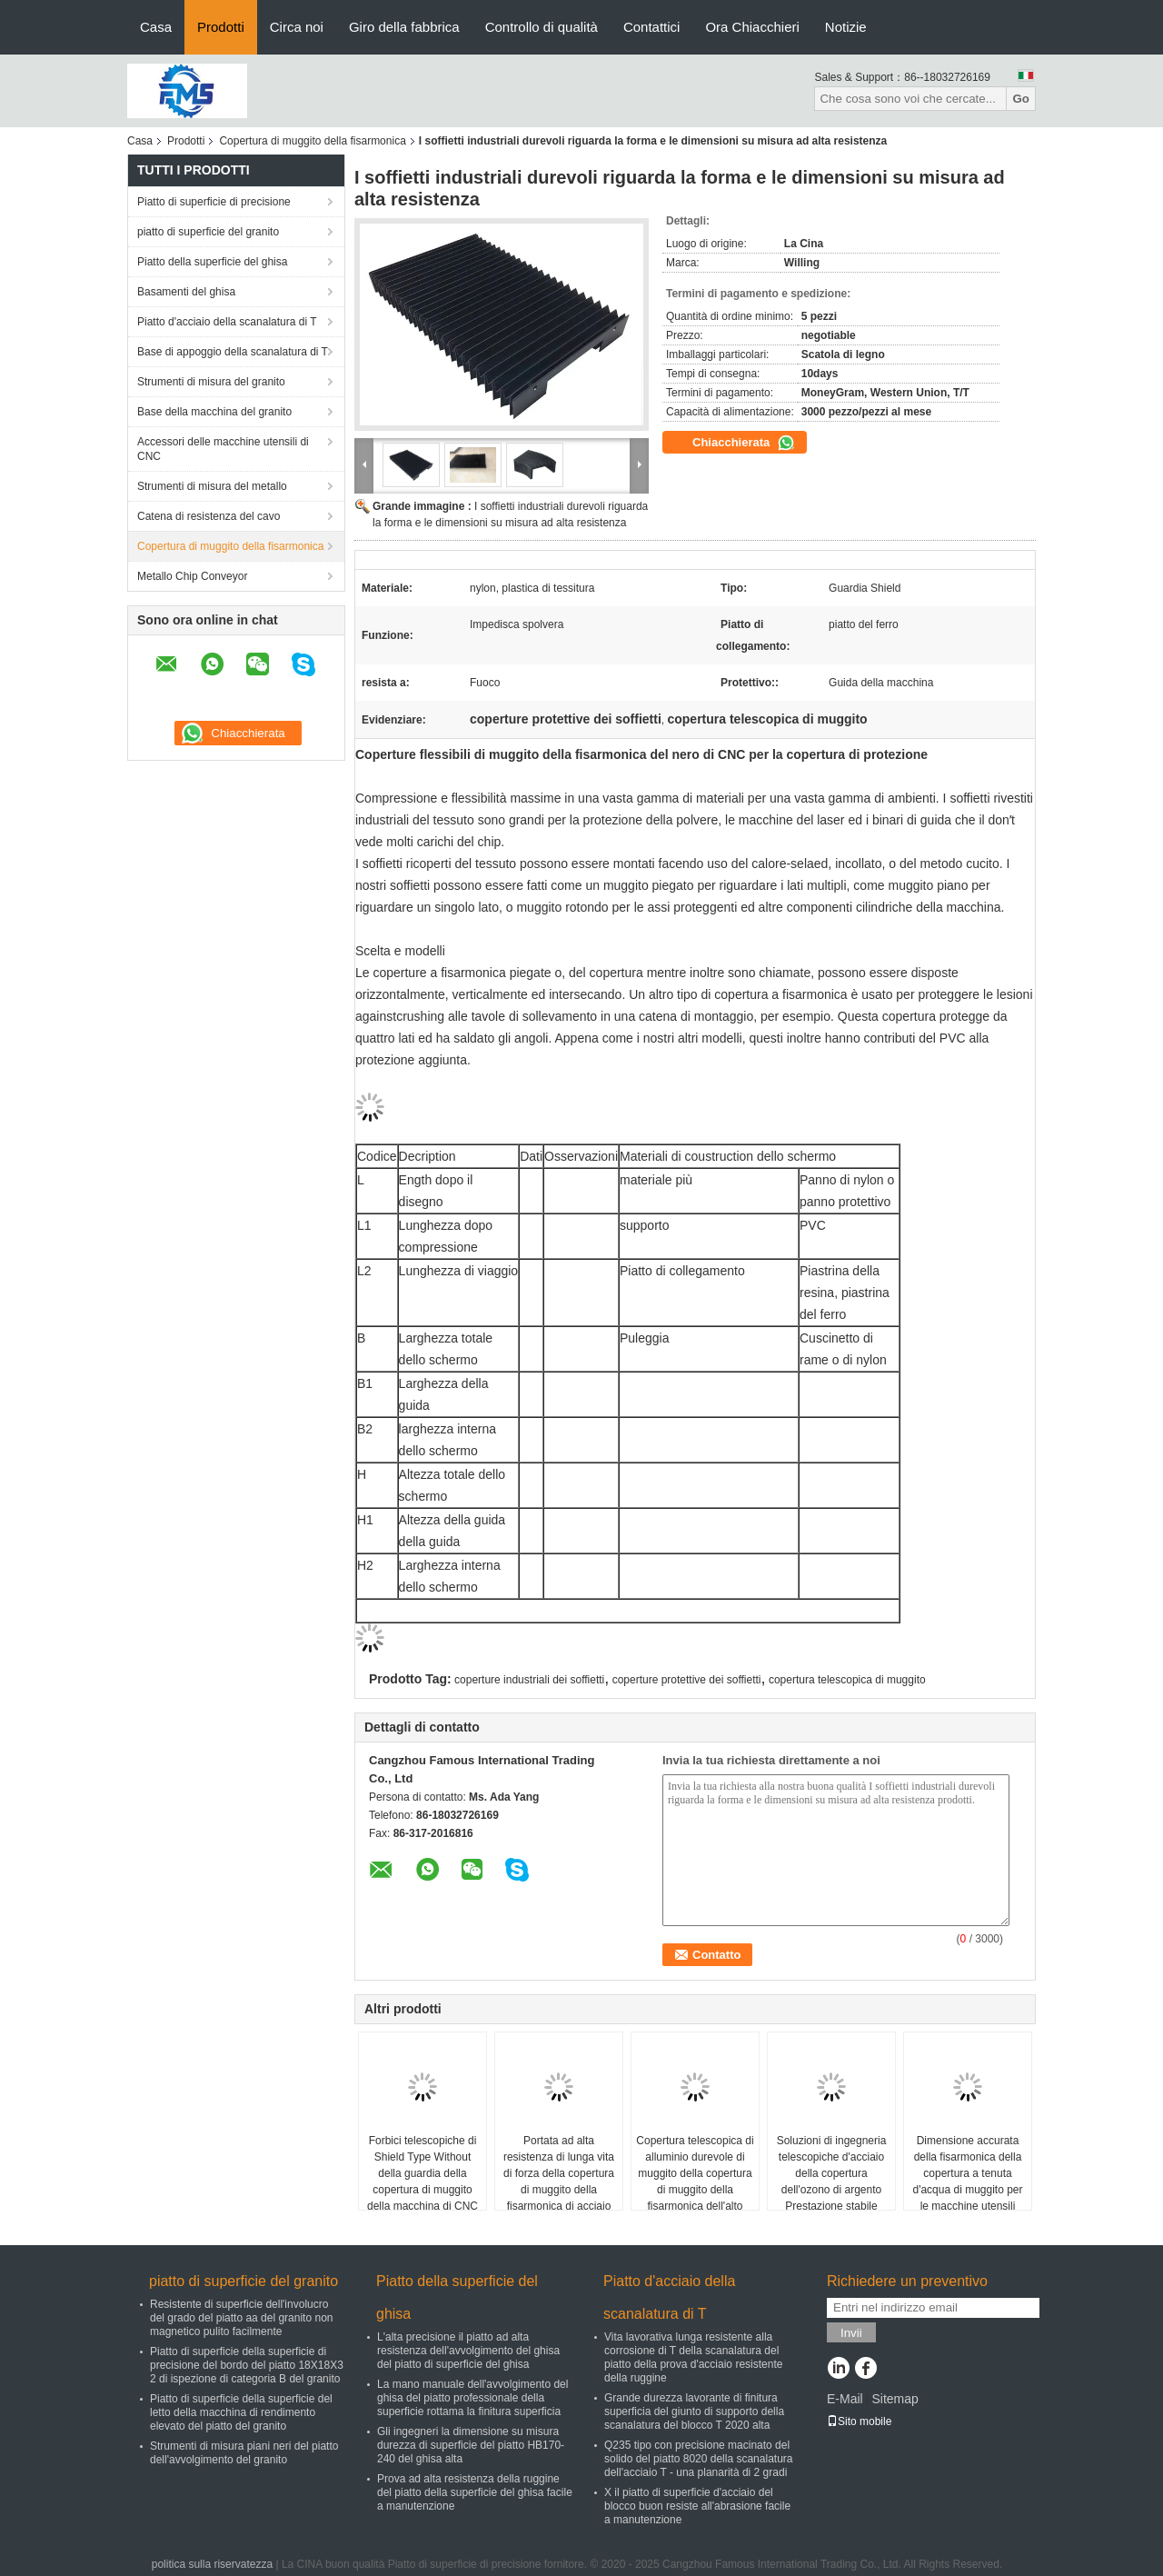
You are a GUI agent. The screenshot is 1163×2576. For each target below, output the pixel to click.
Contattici (652, 27)
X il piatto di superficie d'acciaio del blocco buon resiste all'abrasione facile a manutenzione (697, 2506)
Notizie (846, 27)
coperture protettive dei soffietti (686, 1679)
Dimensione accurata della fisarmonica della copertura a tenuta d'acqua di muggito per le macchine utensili (967, 2173)
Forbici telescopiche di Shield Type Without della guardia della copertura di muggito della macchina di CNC (422, 2173)
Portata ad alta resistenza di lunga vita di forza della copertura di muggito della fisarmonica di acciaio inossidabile (558, 2181)
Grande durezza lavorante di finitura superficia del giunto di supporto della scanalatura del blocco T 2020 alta (694, 2411)
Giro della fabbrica (404, 27)
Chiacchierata (743, 443)
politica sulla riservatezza (212, 2564)
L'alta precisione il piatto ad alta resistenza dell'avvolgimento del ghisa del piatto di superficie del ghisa (468, 2351)
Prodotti (220, 27)
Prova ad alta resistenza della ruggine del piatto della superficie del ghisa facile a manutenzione (474, 2492)
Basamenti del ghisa (186, 291)
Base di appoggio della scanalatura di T (232, 351)
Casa (156, 27)
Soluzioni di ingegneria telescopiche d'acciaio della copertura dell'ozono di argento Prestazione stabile (832, 2173)
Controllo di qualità (541, 27)
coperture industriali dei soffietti (529, 1679)
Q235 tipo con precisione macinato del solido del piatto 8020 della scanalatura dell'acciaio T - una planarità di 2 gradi (698, 2459)
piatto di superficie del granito (208, 231)
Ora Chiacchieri (752, 27)
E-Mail (845, 2398)
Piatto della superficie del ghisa (212, 261)
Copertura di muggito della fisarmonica (312, 141)
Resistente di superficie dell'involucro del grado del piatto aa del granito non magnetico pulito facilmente (241, 2318)
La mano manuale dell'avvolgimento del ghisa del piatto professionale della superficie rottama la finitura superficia (472, 2398)
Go (1020, 98)
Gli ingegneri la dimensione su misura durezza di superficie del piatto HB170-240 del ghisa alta (470, 2445)
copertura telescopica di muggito (847, 1679)
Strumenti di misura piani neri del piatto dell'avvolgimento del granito (244, 2453)
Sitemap (894, 2398)
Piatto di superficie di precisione (214, 201)
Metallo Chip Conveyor (192, 576)
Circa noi (296, 27)
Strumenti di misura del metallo (212, 486)
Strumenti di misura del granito (211, 381)
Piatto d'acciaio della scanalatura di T (227, 321)
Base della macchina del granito (214, 411)
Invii (851, 2333)
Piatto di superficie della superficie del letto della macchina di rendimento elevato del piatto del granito (241, 2412)
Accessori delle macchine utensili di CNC (223, 449)
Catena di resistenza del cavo (208, 516)
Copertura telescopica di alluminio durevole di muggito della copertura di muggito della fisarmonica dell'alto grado (694, 2181)
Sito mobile (859, 2421)
